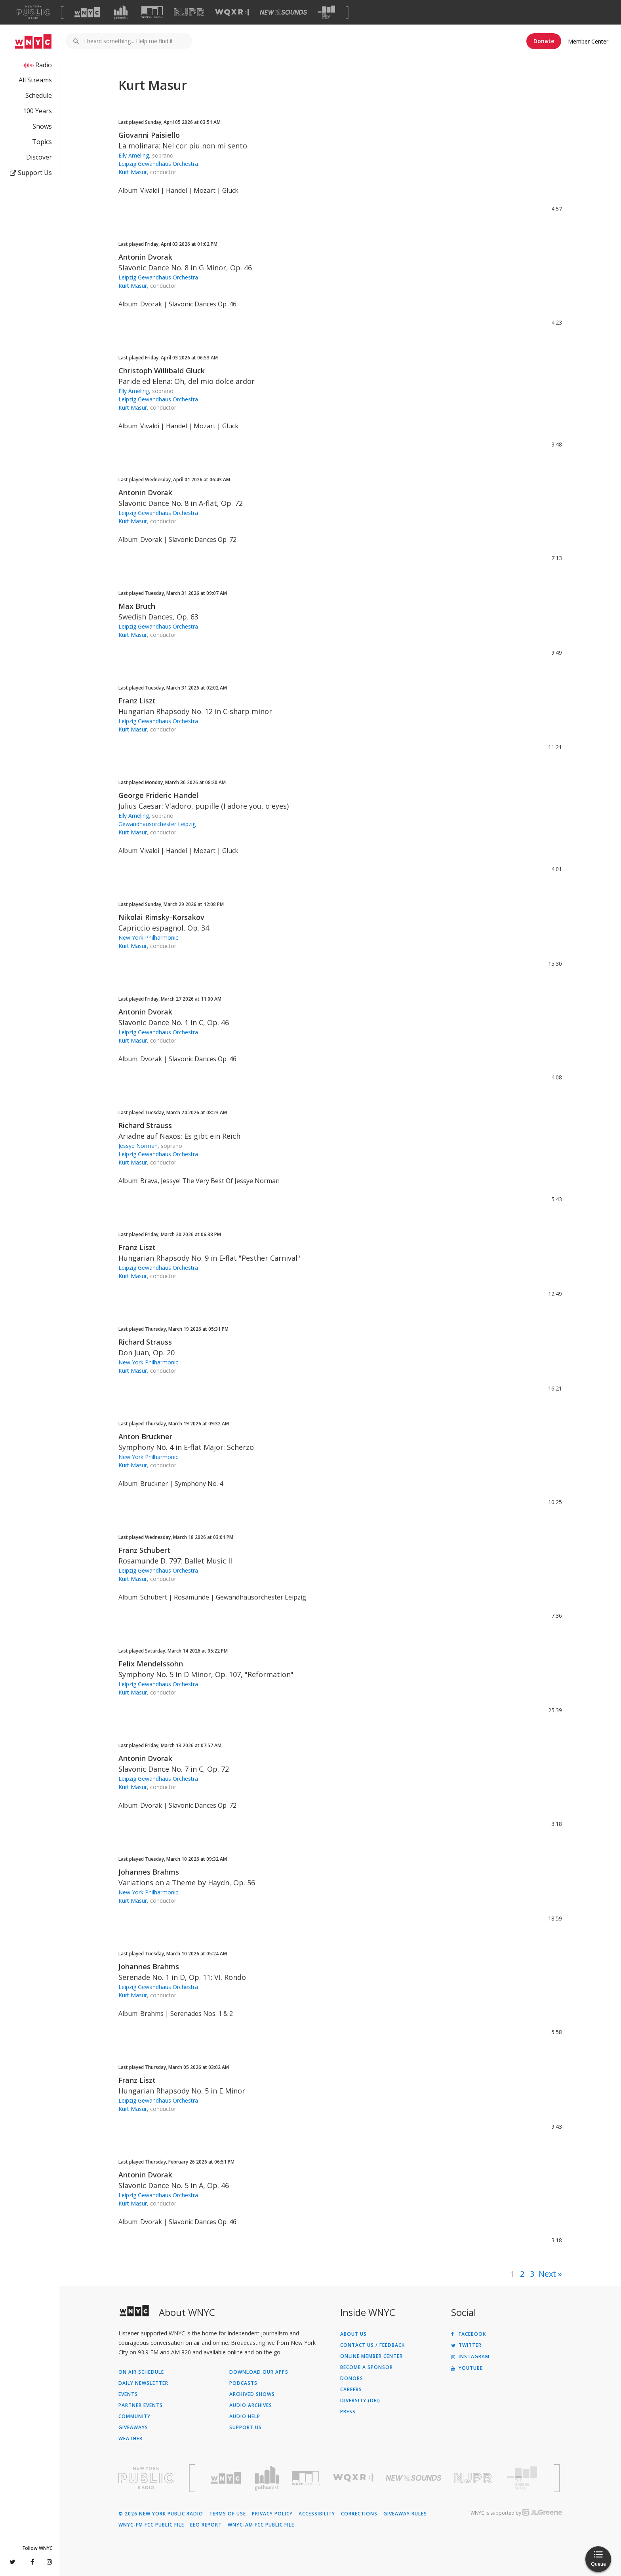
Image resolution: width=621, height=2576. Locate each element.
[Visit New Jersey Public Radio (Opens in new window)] (474, 2478)
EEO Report (206, 2525)
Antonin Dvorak (145, 257)
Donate (543, 41)
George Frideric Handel (158, 795)
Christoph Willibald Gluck (161, 370)
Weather (130, 2438)
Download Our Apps (258, 2372)
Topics (42, 141)
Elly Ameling (133, 155)
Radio (43, 65)
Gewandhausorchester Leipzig (157, 824)
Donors (351, 2378)
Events (128, 2394)
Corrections (359, 2513)
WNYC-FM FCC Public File (151, 2525)
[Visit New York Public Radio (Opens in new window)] (146, 2478)
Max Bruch (136, 606)
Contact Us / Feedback (372, 2345)
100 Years (37, 110)
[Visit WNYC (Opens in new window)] (87, 12)
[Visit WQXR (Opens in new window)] (232, 12)
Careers (351, 2389)
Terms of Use (227, 2513)
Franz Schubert (144, 1550)
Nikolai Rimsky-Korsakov (161, 917)
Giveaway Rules (405, 2513)
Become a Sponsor (366, 2367)
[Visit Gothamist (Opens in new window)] (121, 12)
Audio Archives (250, 2405)
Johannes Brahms (148, 1872)
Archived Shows (252, 2394)
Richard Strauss (145, 1125)
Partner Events (140, 2405)
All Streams (35, 80)
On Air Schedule (141, 2372)
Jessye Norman (138, 1145)
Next (547, 2273)
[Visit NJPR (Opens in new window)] (189, 12)
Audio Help (244, 2416)
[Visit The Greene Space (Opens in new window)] (326, 12)
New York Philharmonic (148, 937)
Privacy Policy (272, 2513)
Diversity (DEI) (360, 2400)
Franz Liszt (137, 700)
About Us (353, 2334)
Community (134, 2416)
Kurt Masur (132, 172)
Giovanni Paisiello (149, 135)
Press (348, 2411)
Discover (39, 157)
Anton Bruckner (145, 1436)
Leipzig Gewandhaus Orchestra (158, 163)
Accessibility (317, 2513)
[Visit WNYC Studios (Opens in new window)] (152, 12)
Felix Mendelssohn (150, 1663)
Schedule (38, 95)
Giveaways (133, 2427)
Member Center (588, 41)
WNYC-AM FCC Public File (261, 2525)
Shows (42, 126)
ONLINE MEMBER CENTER (371, 2356)
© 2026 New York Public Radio (160, 2513)
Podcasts (243, 2383)
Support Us (31, 172)
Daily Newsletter (143, 2383)
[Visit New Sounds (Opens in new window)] (283, 12)
